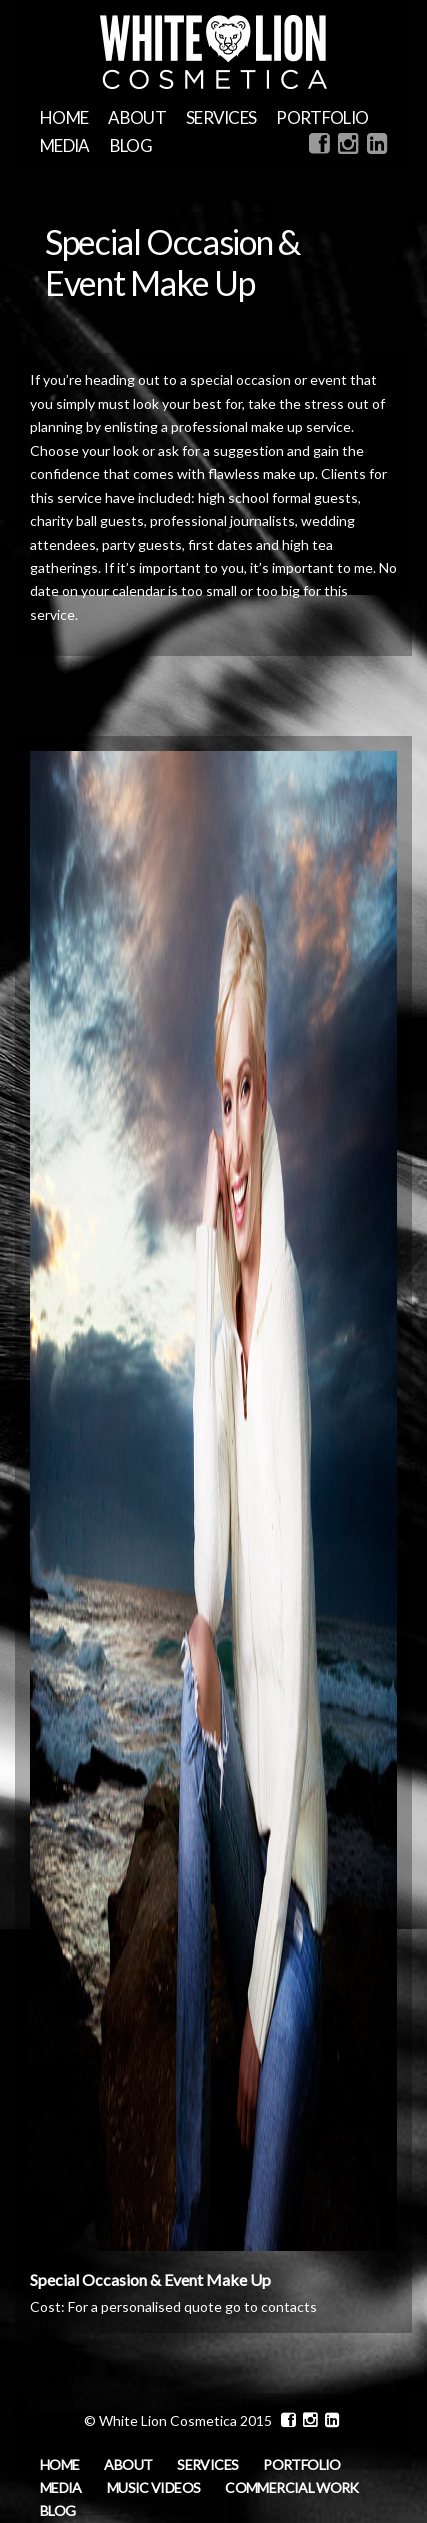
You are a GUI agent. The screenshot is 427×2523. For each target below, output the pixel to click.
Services (221, 117)
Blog (131, 145)
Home (64, 117)
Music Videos (153, 2487)
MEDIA (65, 145)
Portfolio (322, 117)
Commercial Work (292, 2487)
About (137, 117)
